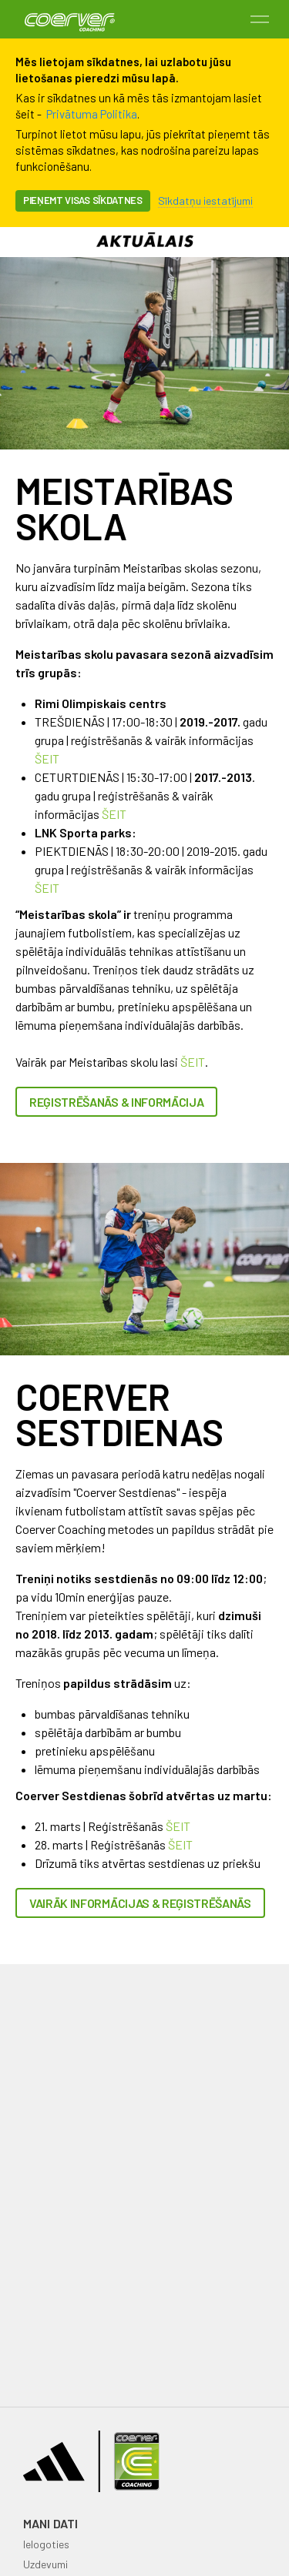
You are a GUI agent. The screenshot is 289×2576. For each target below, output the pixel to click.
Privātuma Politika (91, 114)
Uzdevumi (45, 2564)
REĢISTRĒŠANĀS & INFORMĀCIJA (116, 1101)
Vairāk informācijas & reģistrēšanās (140, 1903)
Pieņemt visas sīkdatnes (83, 200)
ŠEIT (47, 758)
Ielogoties (46, 2544)
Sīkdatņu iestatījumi (205, 200)
